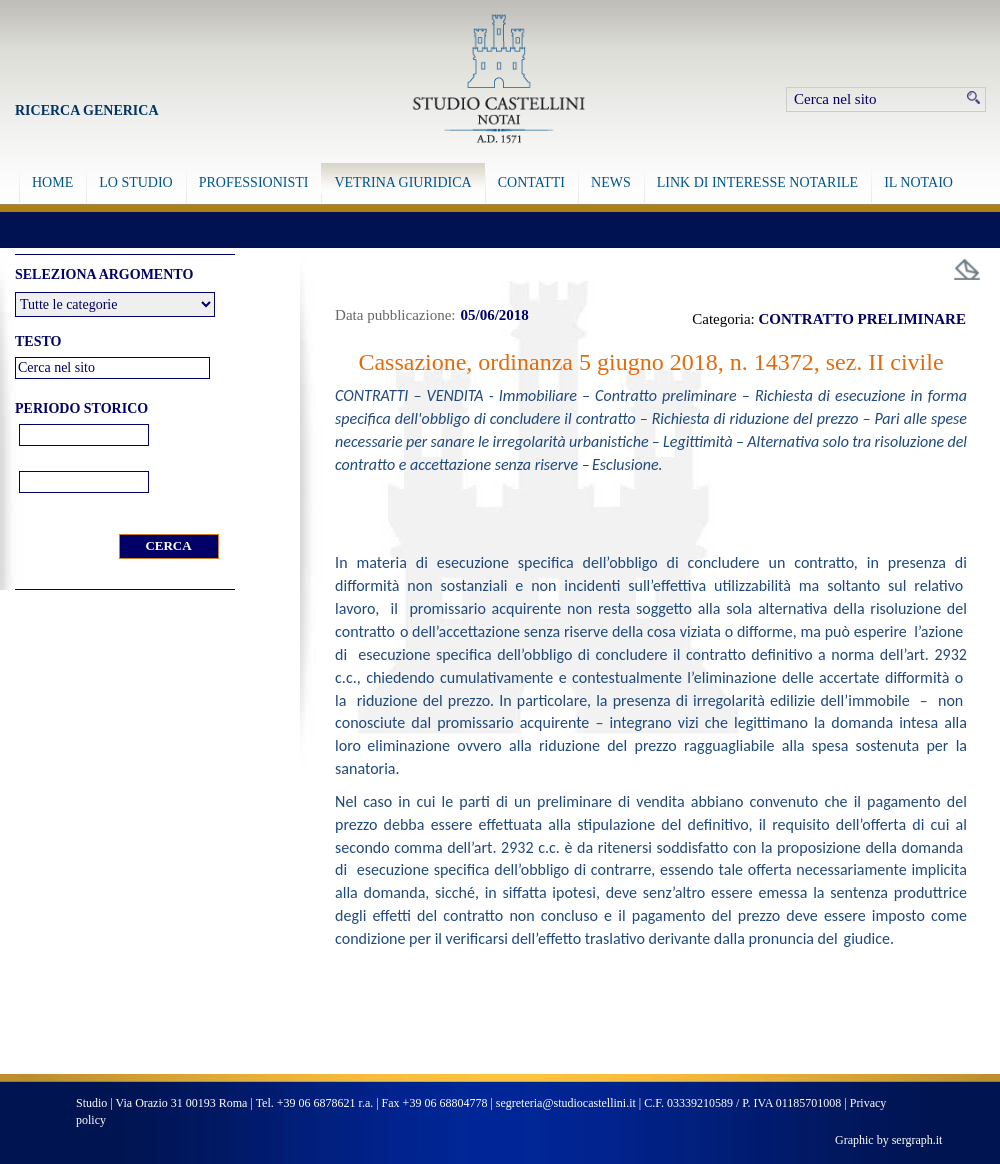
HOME (52, 182)
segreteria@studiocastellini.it (566, 1103)
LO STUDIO (136, 182)
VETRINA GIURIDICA (402, 182)
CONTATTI (531, 182)
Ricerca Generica (87, 110)
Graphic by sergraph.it (888, 1140)
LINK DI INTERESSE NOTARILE (757, 182)
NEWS (611, 182)
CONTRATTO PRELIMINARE (862, 319)
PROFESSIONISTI (254, 182)
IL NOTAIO (918, 182)
